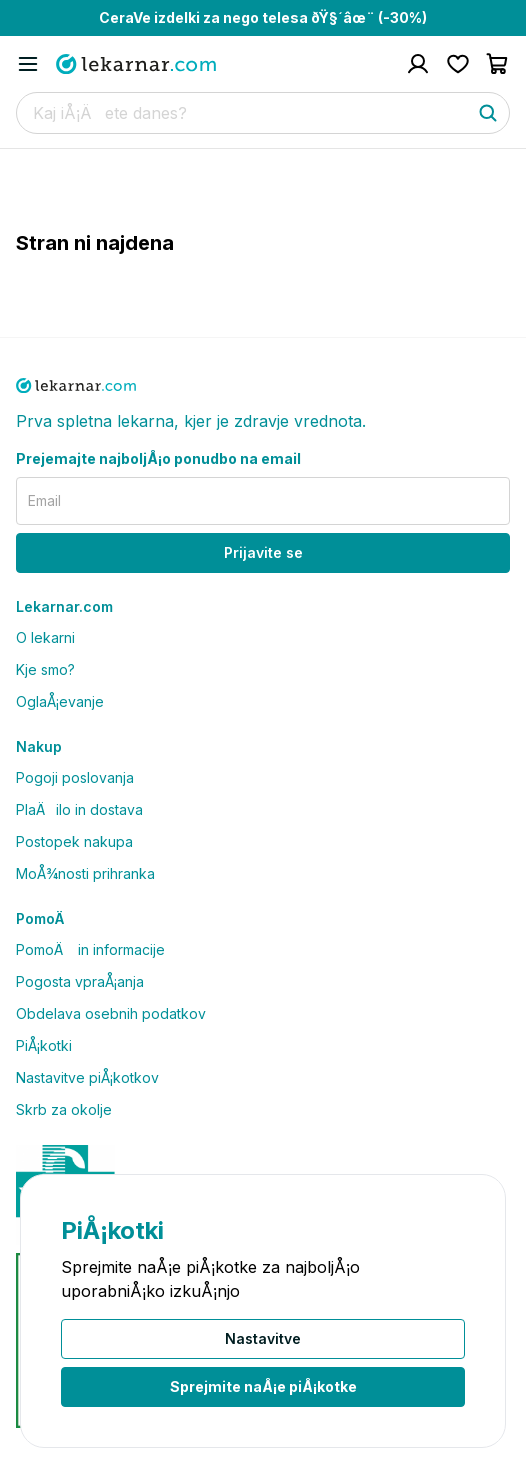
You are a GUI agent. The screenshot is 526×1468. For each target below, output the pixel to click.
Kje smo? (45, 669)
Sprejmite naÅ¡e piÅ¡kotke (263, 1386)
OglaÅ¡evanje (60, 701)
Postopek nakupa (74, 841)
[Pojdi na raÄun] (418, 64)
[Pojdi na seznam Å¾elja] (458, 64)
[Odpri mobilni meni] (28, 64)
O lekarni (45, 637)
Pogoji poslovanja (75, 777)
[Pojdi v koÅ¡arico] (498, 64)
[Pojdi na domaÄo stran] (136, 64)
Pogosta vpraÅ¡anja (80, 981)
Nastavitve (263, 1338)
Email (44, 500)
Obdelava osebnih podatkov (111, 1013)
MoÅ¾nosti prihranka (85, 873)
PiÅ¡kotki (44, 1045)
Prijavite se (263, 552)
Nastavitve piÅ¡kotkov (87, 1077)
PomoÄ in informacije (90, 949)
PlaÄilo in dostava (79, 809)
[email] (263, 501)
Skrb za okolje (64, 1109)
